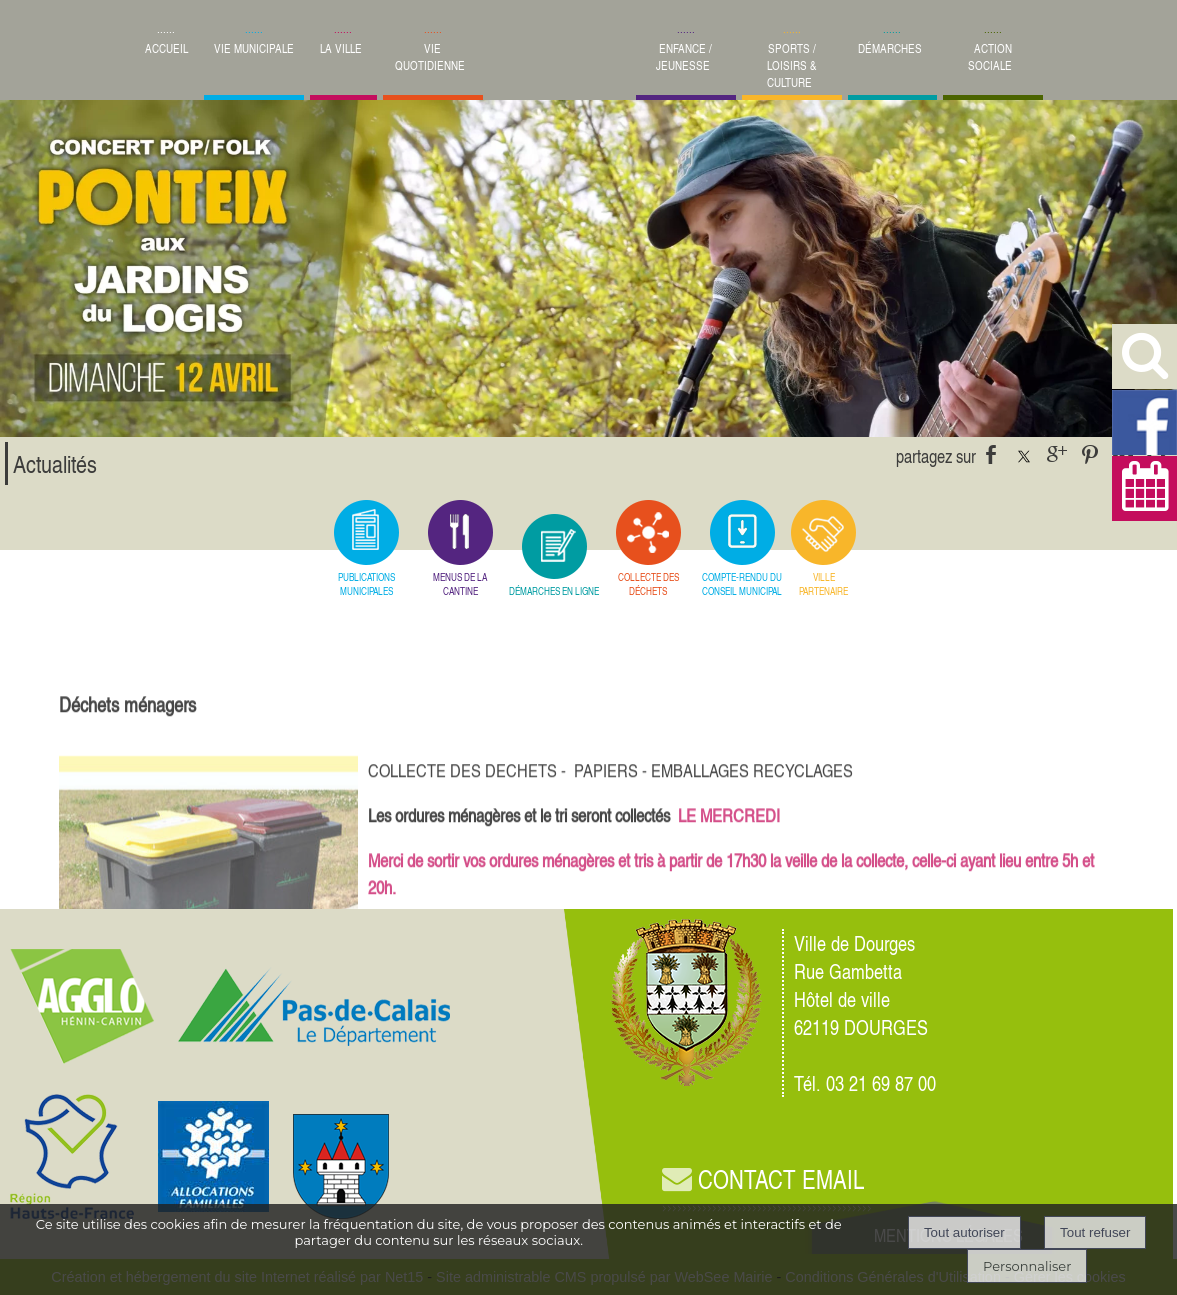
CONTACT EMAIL (763, 1179)
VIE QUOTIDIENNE (430, 57)
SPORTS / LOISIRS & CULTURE (792, 65)
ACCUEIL (166, 48)
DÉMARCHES (890, 48)
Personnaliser (1027, 1266)
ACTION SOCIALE (990, 57)
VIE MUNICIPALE (254, 48)
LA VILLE (341, 48)
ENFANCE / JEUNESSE (684, 57)
